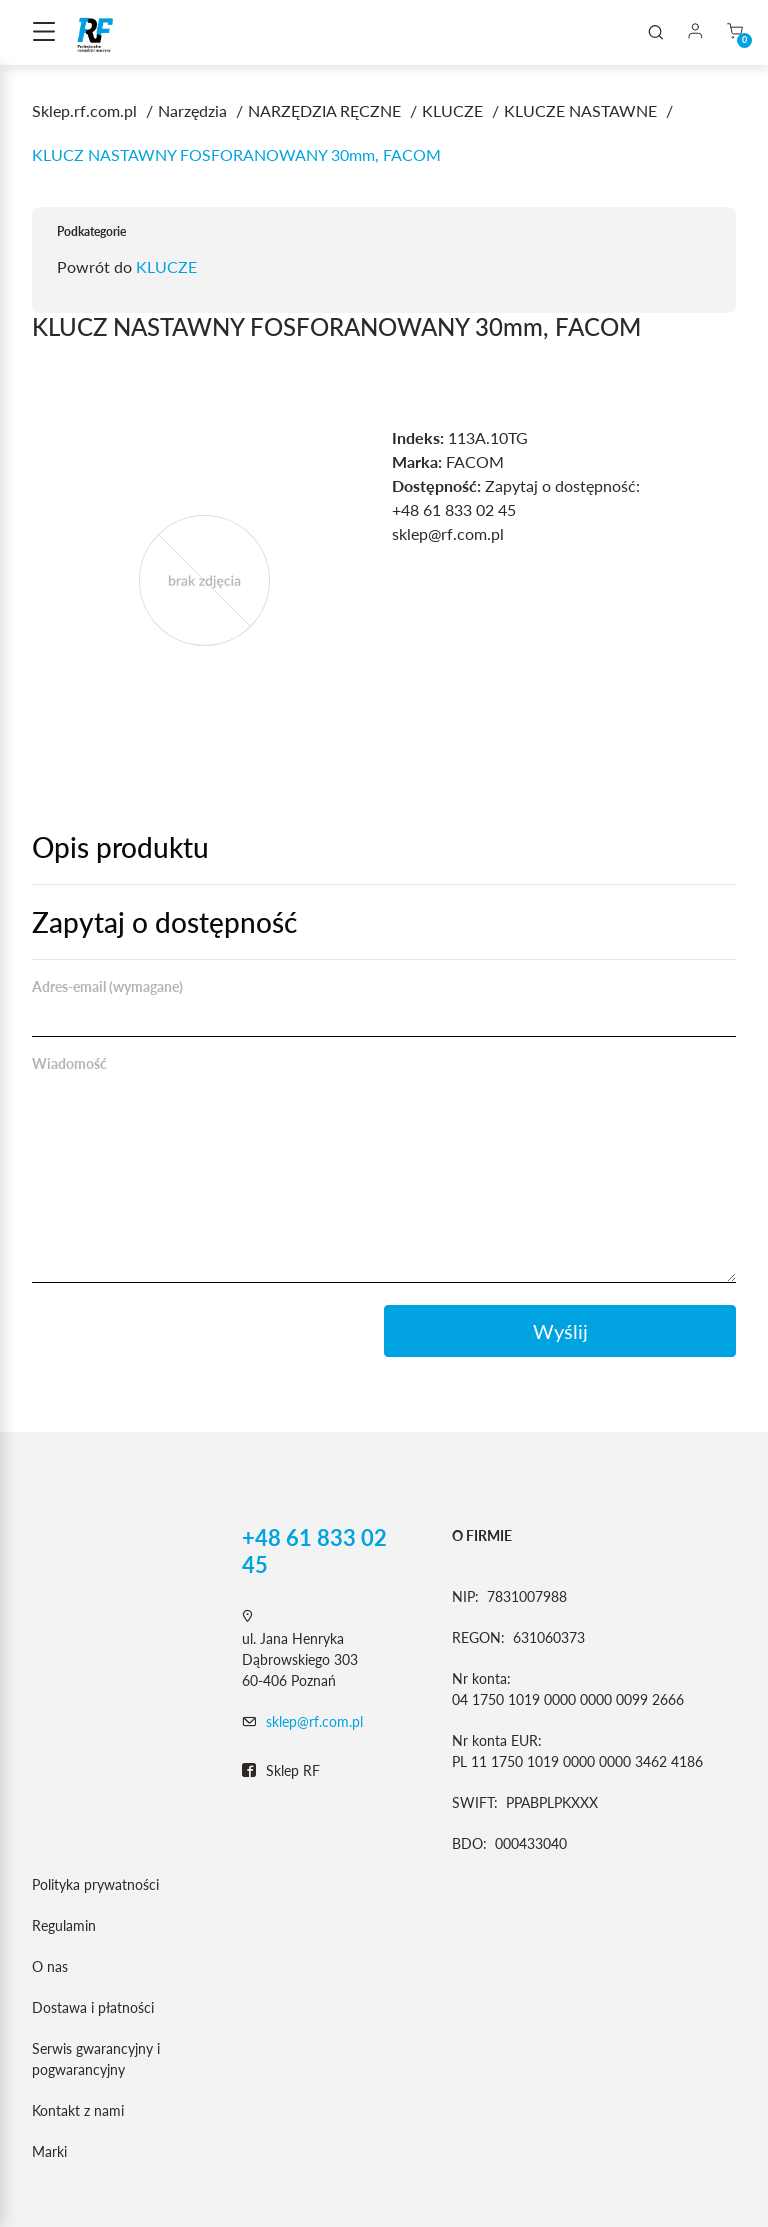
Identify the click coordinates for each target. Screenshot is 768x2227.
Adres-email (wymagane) (107, 986)
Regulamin (64, 1925)
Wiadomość (69, 1063)
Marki (49, 2151)
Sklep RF (281, 1771)
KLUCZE (166, 266)
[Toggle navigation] (44, 33)
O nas (50, 1966)
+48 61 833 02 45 (314, 1551)
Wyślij (560, 1331)
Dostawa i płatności (93, 2007)
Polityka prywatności (95, 1884)
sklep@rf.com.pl (314, 1721)
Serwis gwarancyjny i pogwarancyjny (96, 2059)
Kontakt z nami (78, 2110)
